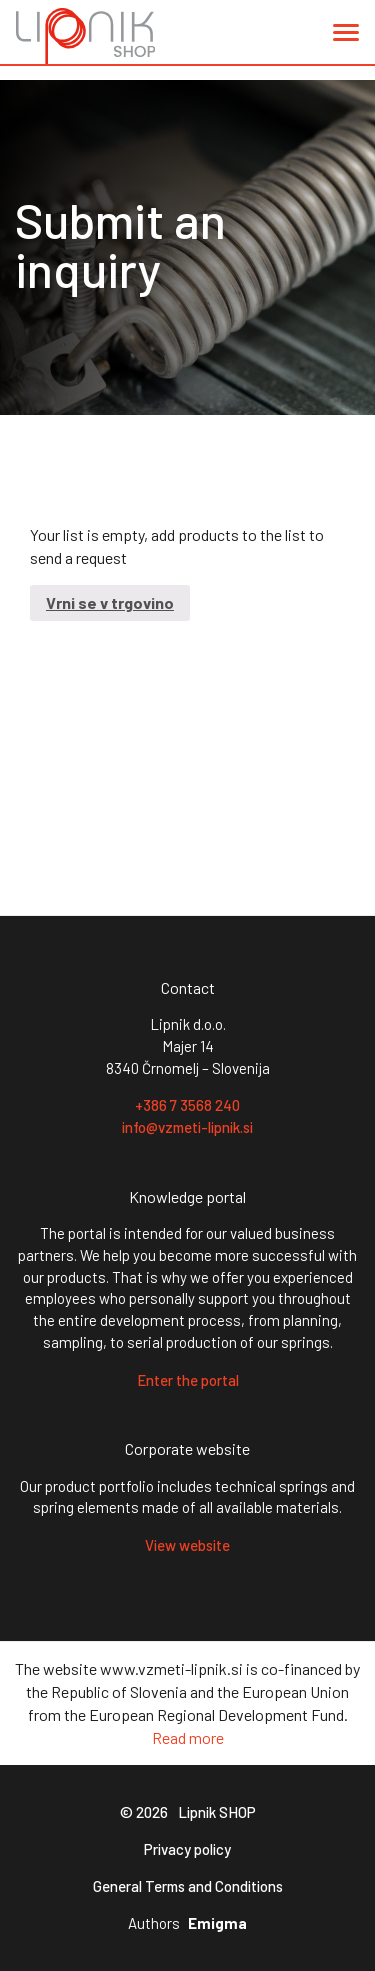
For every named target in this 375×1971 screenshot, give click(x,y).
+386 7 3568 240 (187, 1105)
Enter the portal (188, 1380)
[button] (346, 36)
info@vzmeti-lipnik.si (187, 1127)
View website (187, 1545)
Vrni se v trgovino (110, 602)
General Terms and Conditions (188, 1886)
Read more (188, 1737)
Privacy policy (187, 1849)
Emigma (217, 1923)
